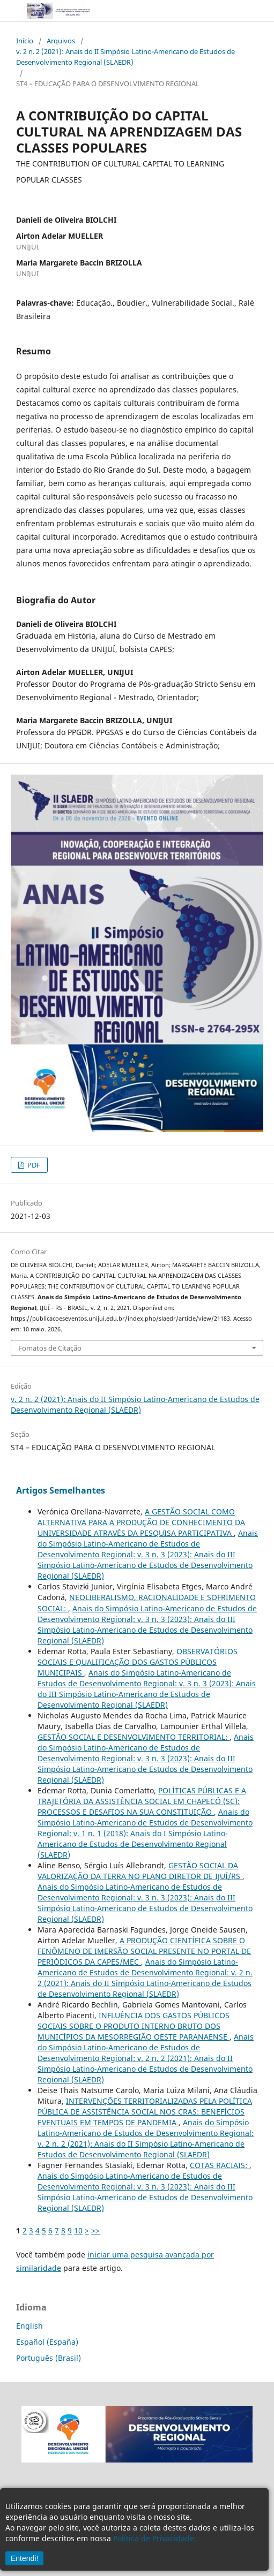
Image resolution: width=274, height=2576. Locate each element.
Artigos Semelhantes (60, 1490)
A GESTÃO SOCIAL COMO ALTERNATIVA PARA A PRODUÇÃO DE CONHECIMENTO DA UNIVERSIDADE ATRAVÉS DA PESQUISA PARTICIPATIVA (141, 1522)
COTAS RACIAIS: (219, 2165)
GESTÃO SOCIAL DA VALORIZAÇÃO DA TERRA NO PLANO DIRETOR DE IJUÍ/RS (140, 1870)
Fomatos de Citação (50, 1348)
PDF (33, 1165)
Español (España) (47, 2342)
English (29, 2326)
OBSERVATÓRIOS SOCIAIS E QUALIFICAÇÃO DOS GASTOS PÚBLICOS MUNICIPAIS (138, 1662)
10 (78, 2230)
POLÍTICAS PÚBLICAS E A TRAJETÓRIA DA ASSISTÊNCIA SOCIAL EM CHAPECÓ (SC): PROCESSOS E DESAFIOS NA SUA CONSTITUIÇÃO (142, 1801)
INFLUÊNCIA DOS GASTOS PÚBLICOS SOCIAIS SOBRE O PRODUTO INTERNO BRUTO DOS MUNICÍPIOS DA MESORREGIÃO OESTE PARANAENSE (133, 2026)
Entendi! (24, 2558)
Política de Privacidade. (154, 2538)
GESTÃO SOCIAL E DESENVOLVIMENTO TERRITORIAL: (133, 1737)
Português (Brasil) (48, 2358)
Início (24, 41)
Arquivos (61, 41)
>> (95, 2230)
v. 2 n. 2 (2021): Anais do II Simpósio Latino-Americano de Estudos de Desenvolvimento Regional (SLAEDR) (125, 57)
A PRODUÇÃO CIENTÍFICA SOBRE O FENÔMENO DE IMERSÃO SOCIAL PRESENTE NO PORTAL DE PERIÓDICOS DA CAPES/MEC (144, 1951)
